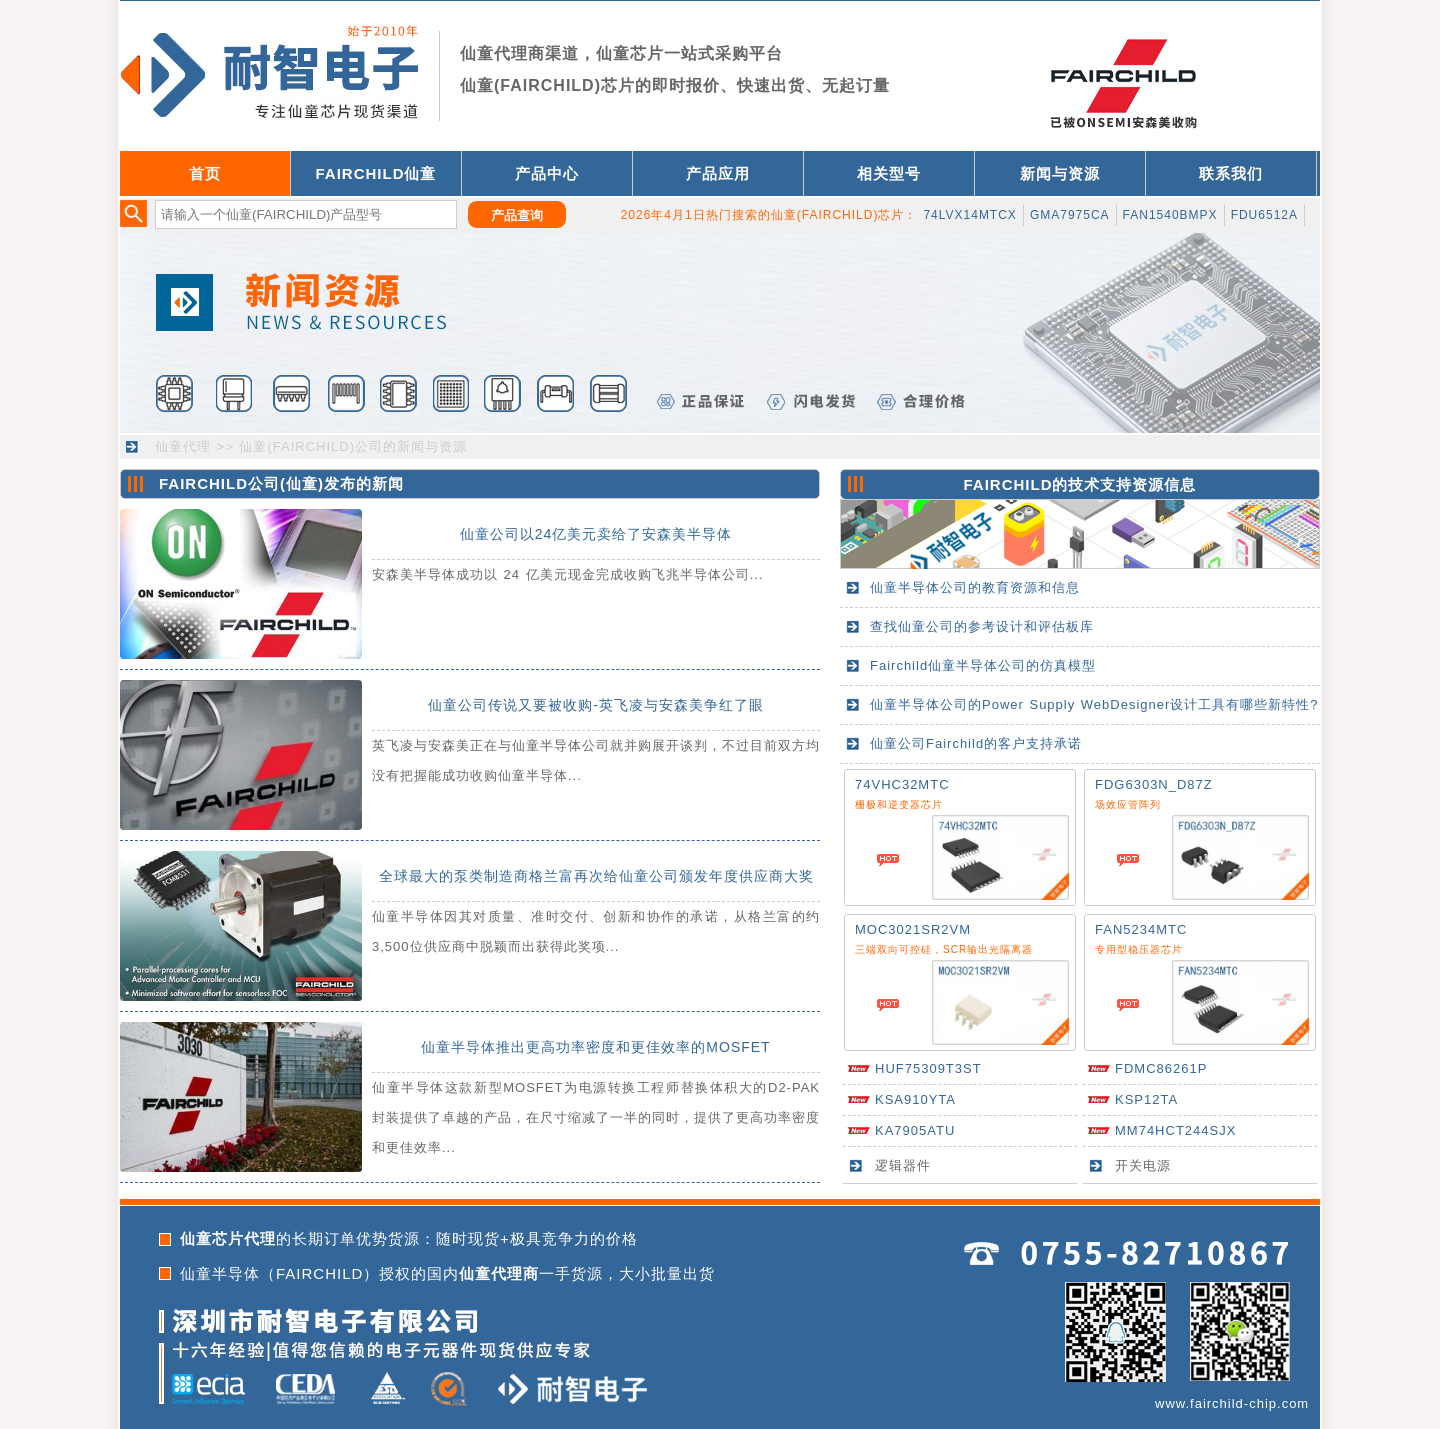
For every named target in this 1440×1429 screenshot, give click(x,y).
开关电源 (1143, 1165)
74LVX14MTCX (969, 215)
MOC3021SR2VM (913, 929)
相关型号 (889, 173)
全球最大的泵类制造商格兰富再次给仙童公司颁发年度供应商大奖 (596, 876)
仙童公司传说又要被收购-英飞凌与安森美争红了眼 (596, 705)
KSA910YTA (915, 1099)
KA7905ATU (915, 1130)
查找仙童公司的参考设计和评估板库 (982, 626)
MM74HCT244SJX (1175, 1130)
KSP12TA (1146, 1099)
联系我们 (1231, 173)
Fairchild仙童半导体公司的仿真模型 (983, 665)
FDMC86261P (1161, 1068)
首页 (205, 173)
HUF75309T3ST (928, 1068)
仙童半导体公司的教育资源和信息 (975, 587)
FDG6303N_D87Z (1154, 784)
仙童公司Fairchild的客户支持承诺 (976, 743)
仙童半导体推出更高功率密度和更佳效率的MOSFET (595, 1047)
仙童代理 (183, 446)
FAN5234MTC (1141, 929)
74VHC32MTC (902, 784)
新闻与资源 (1060, 173)
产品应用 (718, 173)
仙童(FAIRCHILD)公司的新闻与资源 (353, 446)
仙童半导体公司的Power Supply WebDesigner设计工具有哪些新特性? (1094, 704)
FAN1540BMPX (1170, 215)
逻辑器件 (903, 1165)
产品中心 (547, 173)
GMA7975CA (1070, 215)
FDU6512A (1264, 215)
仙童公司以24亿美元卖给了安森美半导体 (596, 534)
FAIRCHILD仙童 (376, 173)
